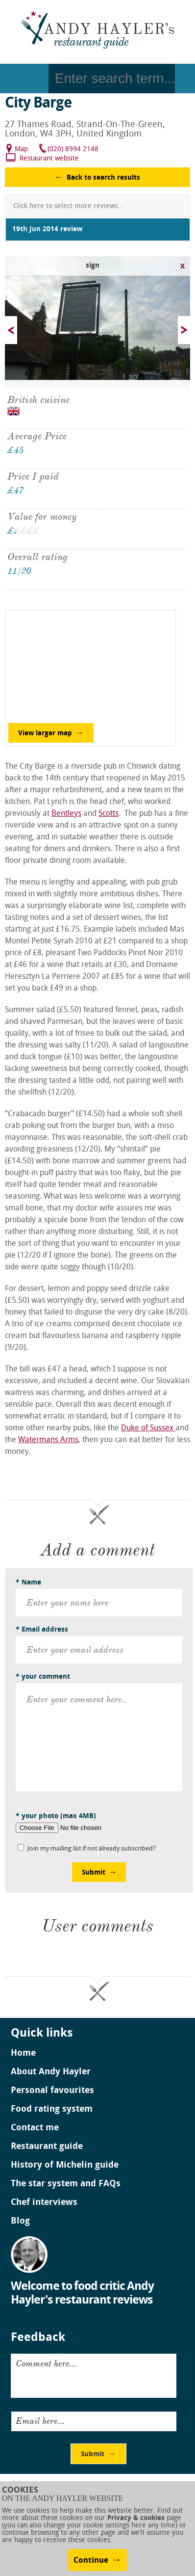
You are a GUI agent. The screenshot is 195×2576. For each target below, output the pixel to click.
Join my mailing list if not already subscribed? (91, 1849)
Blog (20, 2221)
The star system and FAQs (66, 2184)
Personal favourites (52, 2091)
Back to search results (103, 178)
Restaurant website (49, 158)
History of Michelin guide (65, 2165)
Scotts (108, 814)
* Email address (42, 1630)
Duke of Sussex (148, 1428)
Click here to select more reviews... (68, 206)
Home (23, 2053)
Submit (93, 1873)
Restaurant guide (47, 2147)
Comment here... (46, 2363)
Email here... (40, 2421)
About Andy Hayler (51, 2072)
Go (185, 78)
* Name (28, 1582)
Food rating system (52, 2109)
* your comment (43, 1677)
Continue (90, 2561)
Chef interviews (44, 2203)
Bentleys (66, 814)
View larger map (45, 733)
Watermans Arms (48, 1440)
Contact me (35, 2128)
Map (21, 149)
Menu (24, 78)
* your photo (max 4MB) (56, 1816)
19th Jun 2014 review (47, 229)
